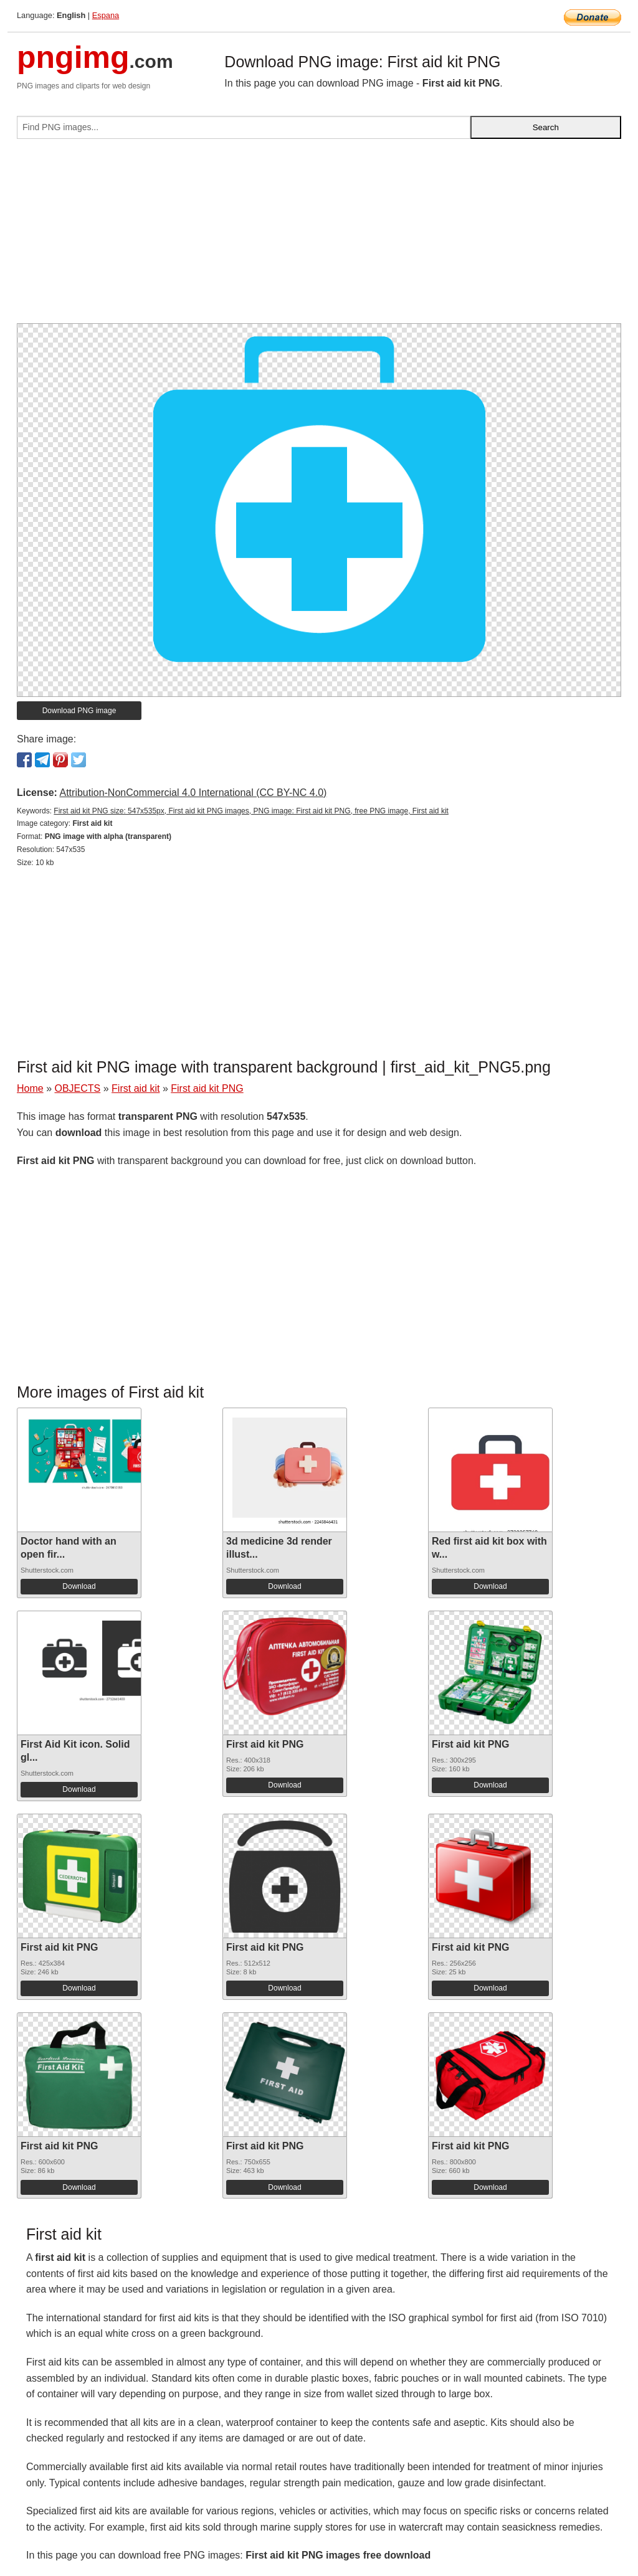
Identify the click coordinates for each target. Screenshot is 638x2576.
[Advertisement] (319, 236)
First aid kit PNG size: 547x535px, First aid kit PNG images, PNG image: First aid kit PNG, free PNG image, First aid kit (251, 811)
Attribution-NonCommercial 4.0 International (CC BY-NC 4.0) (192, 792)
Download (78, 1586)
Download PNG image (79, 710)
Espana (105, 15)
